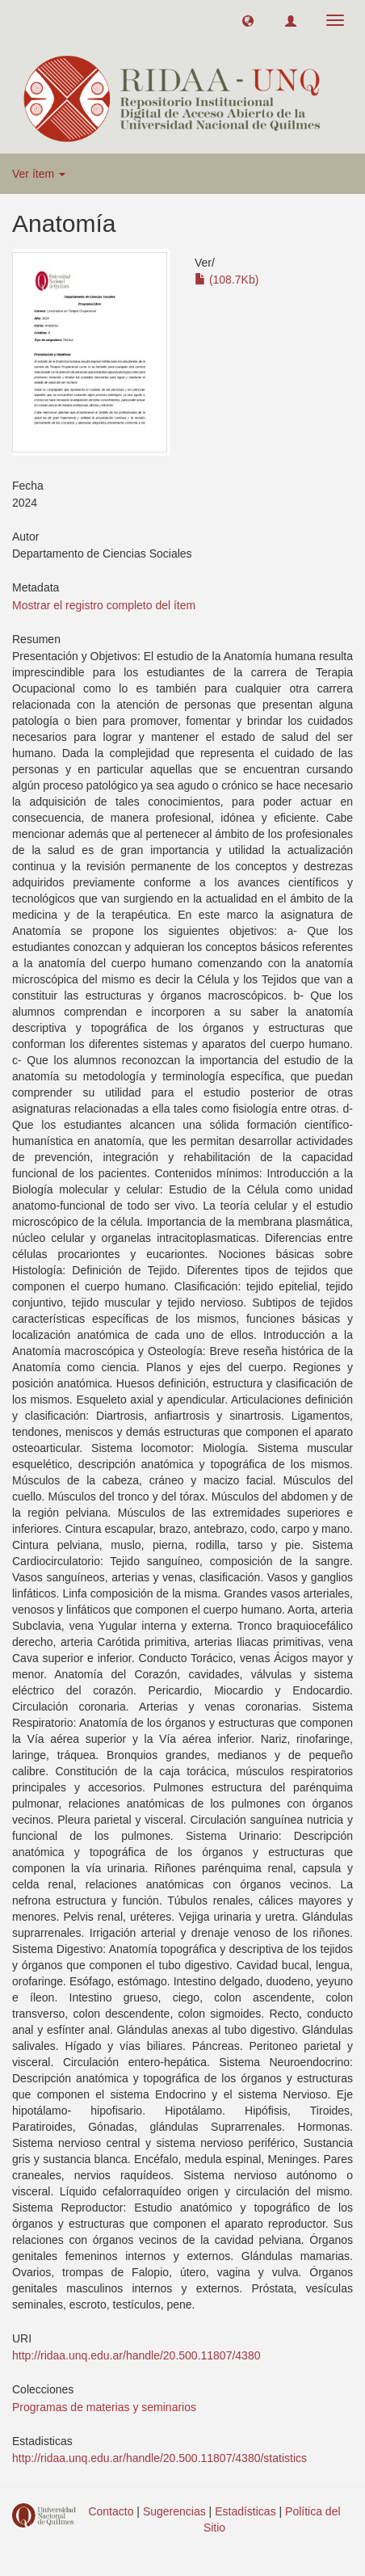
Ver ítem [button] (38, 173)
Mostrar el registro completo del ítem (103, 605)
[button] (247, 20)
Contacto (110, 2511)
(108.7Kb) (226, 279)
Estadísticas (245, 2511)
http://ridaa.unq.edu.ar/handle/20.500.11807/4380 (136, 2355)
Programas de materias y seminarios (104, 2407)
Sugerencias (174, 2511)
